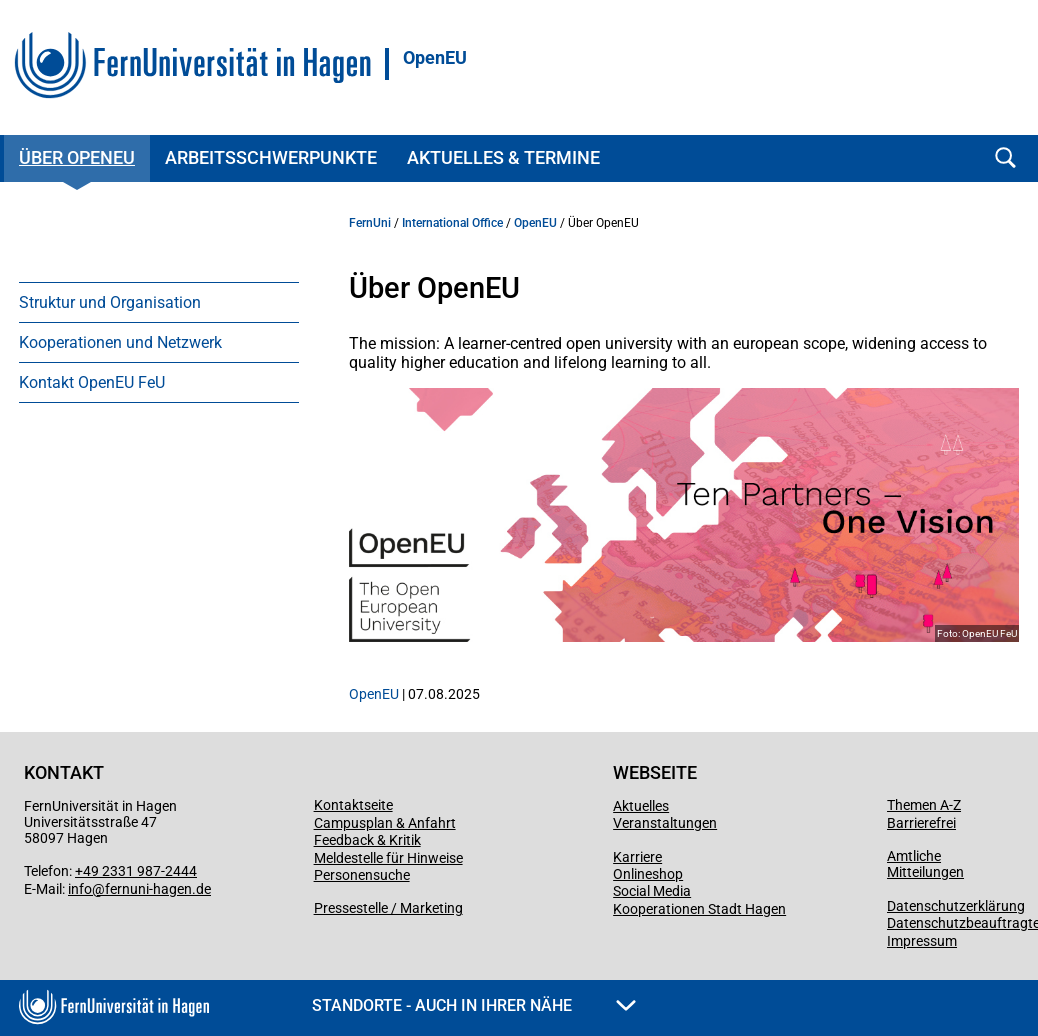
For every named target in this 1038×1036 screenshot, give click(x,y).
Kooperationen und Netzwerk (120, 342)
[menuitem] (159, 302)
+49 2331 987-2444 (136, 871)
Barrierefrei (921, 823)
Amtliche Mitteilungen (925, 864)
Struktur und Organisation (110, 302)
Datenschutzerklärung (956, 906)
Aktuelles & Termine (503, 157)
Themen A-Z (924, 805)
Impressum (922, 941)
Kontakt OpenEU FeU (92, 382)
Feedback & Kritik (367, 840)
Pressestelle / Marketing (388, 908)
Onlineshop (648, 874)
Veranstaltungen (665, 823)
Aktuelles (641, 806)
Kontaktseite (353, 805)
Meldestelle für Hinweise (388, 858)
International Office (452, 223)
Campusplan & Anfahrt (385, 823)
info (80, 889)
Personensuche (362, 875)
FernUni (370, 223)
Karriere (637, 857)
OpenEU (435, 58)
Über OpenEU (77, 157)
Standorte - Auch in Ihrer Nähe (474, 1005)
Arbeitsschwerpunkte (271, 157)
